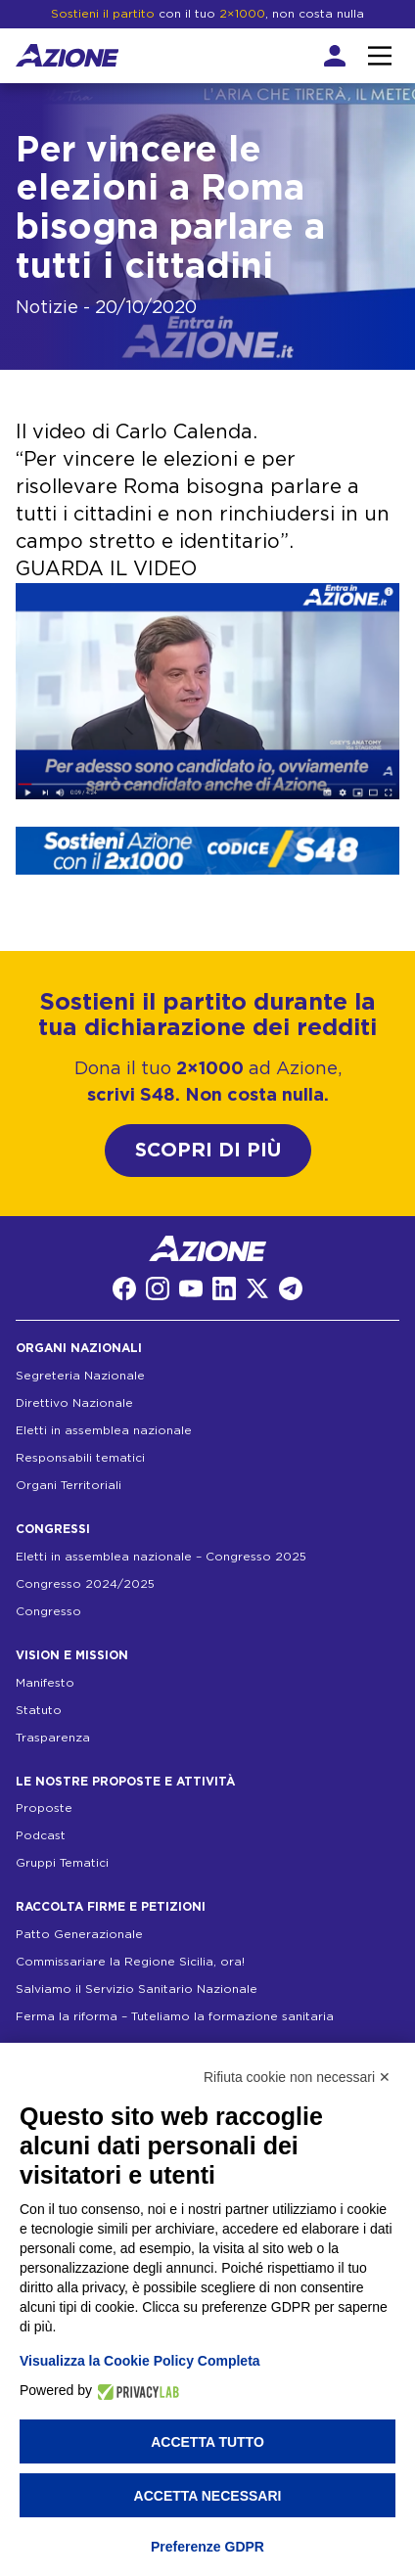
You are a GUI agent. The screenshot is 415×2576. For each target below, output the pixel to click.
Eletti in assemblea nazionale (104, 1430)
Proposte (44, 1808)
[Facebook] (124, 1288)
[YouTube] (191, 1288)
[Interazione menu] (379, 55)
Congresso (48, 1611)
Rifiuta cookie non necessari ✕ (297, 2077)
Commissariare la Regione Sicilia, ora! (130, 1961)
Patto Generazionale (79, 1934)
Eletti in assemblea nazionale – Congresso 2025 (161, 1556)
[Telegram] (290, 1288)
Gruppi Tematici (62, 1863)
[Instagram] (157, 1288)
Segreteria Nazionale (80, 1375)
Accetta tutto (207, 2442)
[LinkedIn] (224, 1288)
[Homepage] (67, 55)
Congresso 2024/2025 (85, 1584)
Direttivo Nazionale (74, 1403)
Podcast (41, 1835)
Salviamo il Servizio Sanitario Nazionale (136, 1989)
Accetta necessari (208, 2496)
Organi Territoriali (68, 1485)
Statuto (39, 1710)
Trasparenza (53, 1737)
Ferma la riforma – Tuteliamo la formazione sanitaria (175, 2016)
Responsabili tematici (80, 1458)
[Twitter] (257, 1288)
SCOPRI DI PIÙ (208, 1150)
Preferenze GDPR (207, 2546)
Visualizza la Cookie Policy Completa (140, 2361)
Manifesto (45, 1683)
